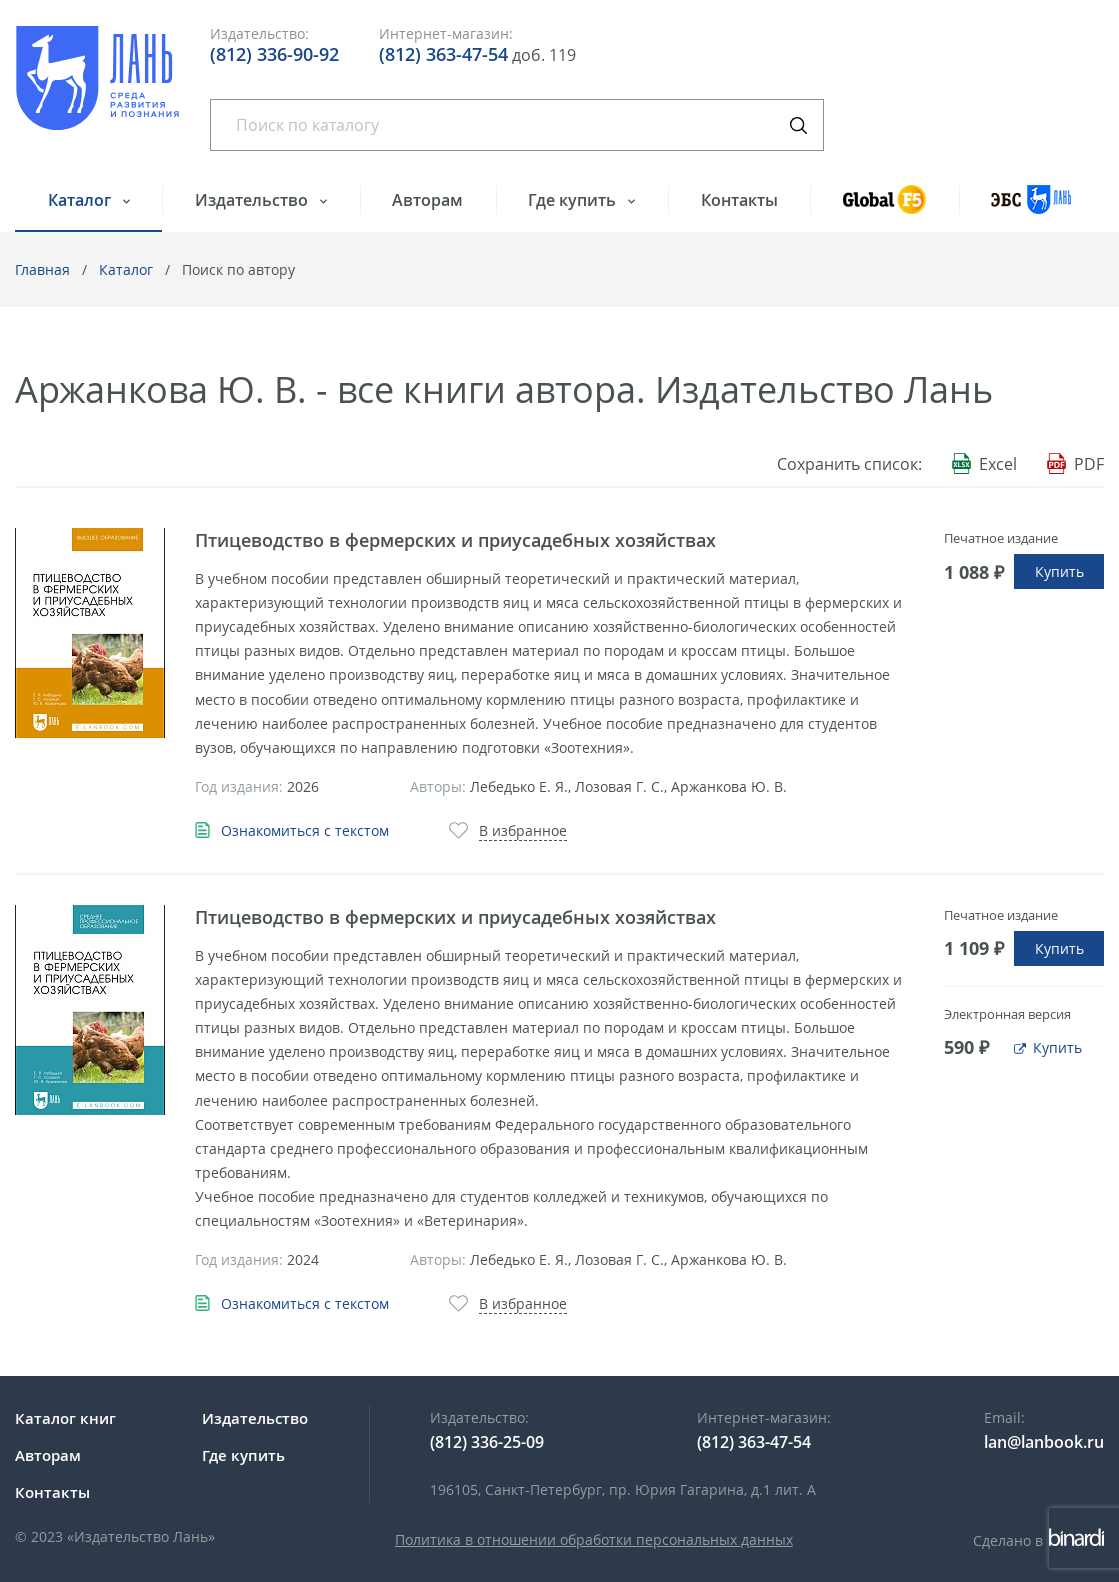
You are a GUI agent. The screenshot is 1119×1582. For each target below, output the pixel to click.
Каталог (81, 200)
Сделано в (1038, 1540)
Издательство (253, 200)
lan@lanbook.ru (1044, 1442)
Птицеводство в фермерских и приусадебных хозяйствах (455, 540)
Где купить (574, 200)
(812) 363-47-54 (443, 54)
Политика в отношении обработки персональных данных (594, 1539)
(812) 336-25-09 (487, 1442)
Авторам (427, 200)
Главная (42, 269)
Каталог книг (65, 1418)
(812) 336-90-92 (274, 54)
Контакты (739, 200)
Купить (1059, 571)
